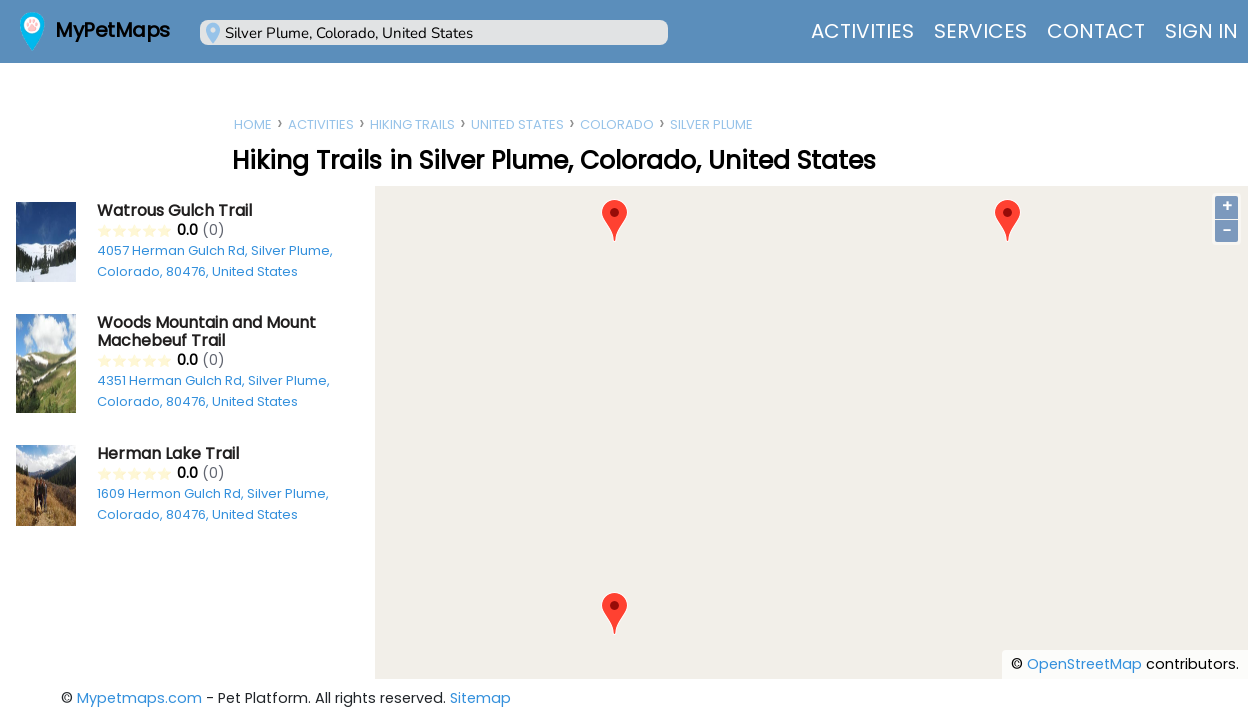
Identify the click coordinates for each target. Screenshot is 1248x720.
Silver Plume (711, 124)
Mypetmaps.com (139, 698)
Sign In (1201, 31)
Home (253, 124)
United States (517, 124)
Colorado (617, 124)
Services (980, 31)
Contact (1096, 31)
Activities (862, 31)
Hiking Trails (412, 124)
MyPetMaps (112, 30)
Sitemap (480, 698)
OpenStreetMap (1084, 664)
